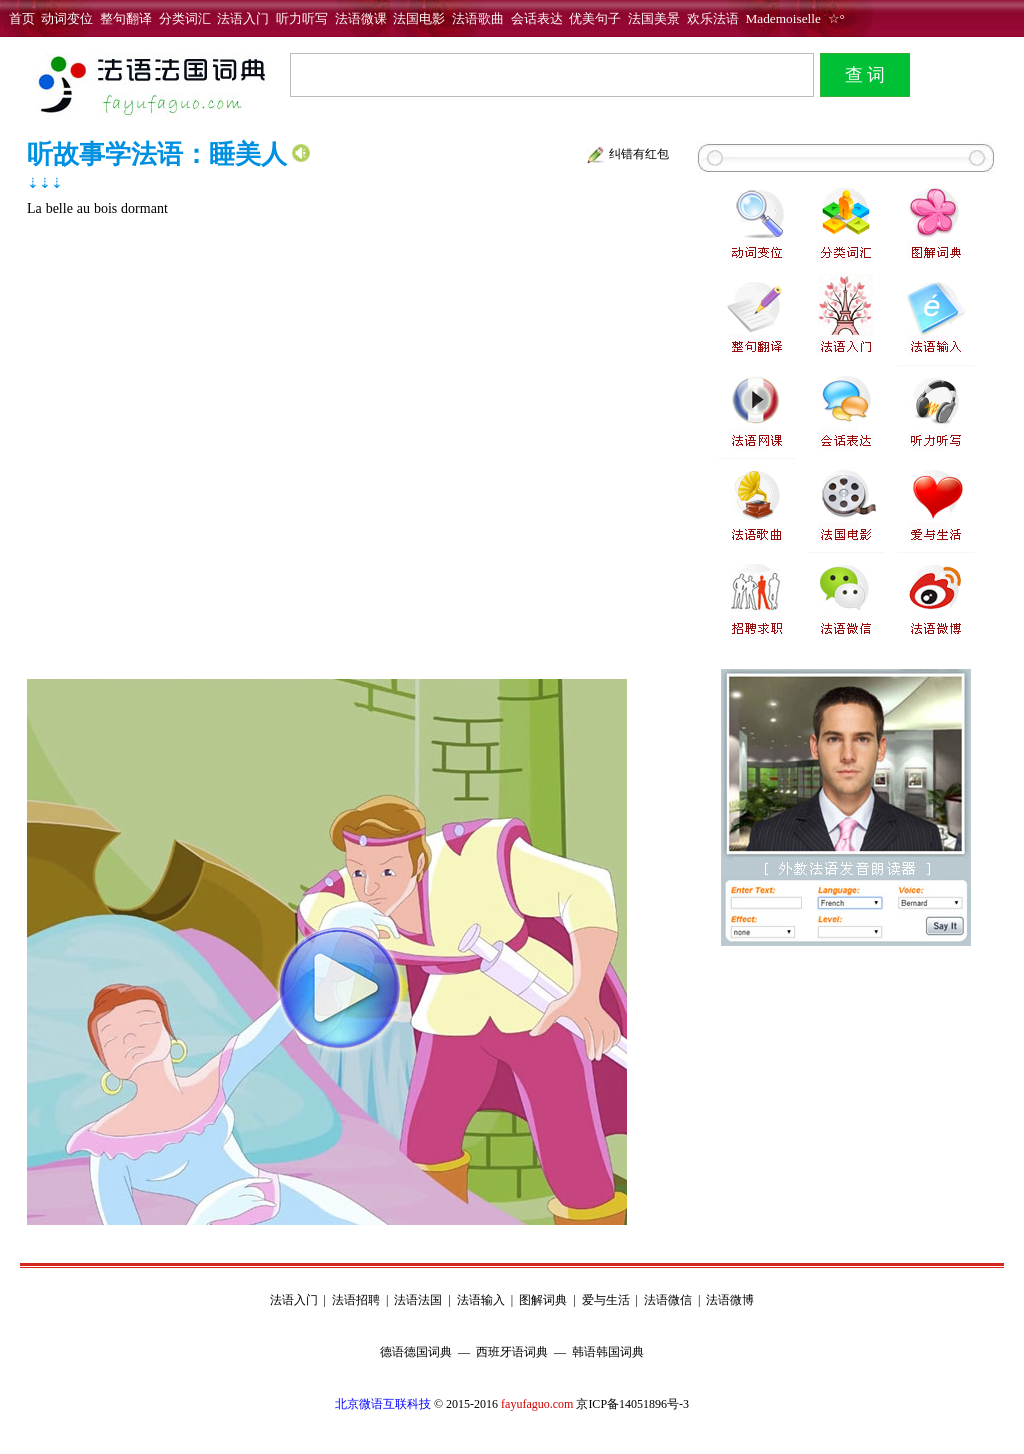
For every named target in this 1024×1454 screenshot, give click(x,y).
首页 (22, 18)
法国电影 (419, 18)
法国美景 (654, 18)
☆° (833, 18)
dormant (144, 208)
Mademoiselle (783, 18)
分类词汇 (185, 18)
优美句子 (595, 18)
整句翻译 (126, 18)
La (34, 208)
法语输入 (481, 1300)
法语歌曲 (478, 18)
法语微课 (361, 18)
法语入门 (243, 18)
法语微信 (668, 1300)
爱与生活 (606, 1300)
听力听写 (302, 18)
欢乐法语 (713, 18)
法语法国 (418, 1300)
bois (105, 208)
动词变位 (67, 18)
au (83, 208)
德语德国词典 (416, 1352)
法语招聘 (356, 1300)
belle (59, 208)
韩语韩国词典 (608, 1352)
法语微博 (730, 1300)
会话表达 (537, 18)
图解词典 (543, 1300)
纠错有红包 (639, 154)
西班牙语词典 (512, 1352)
